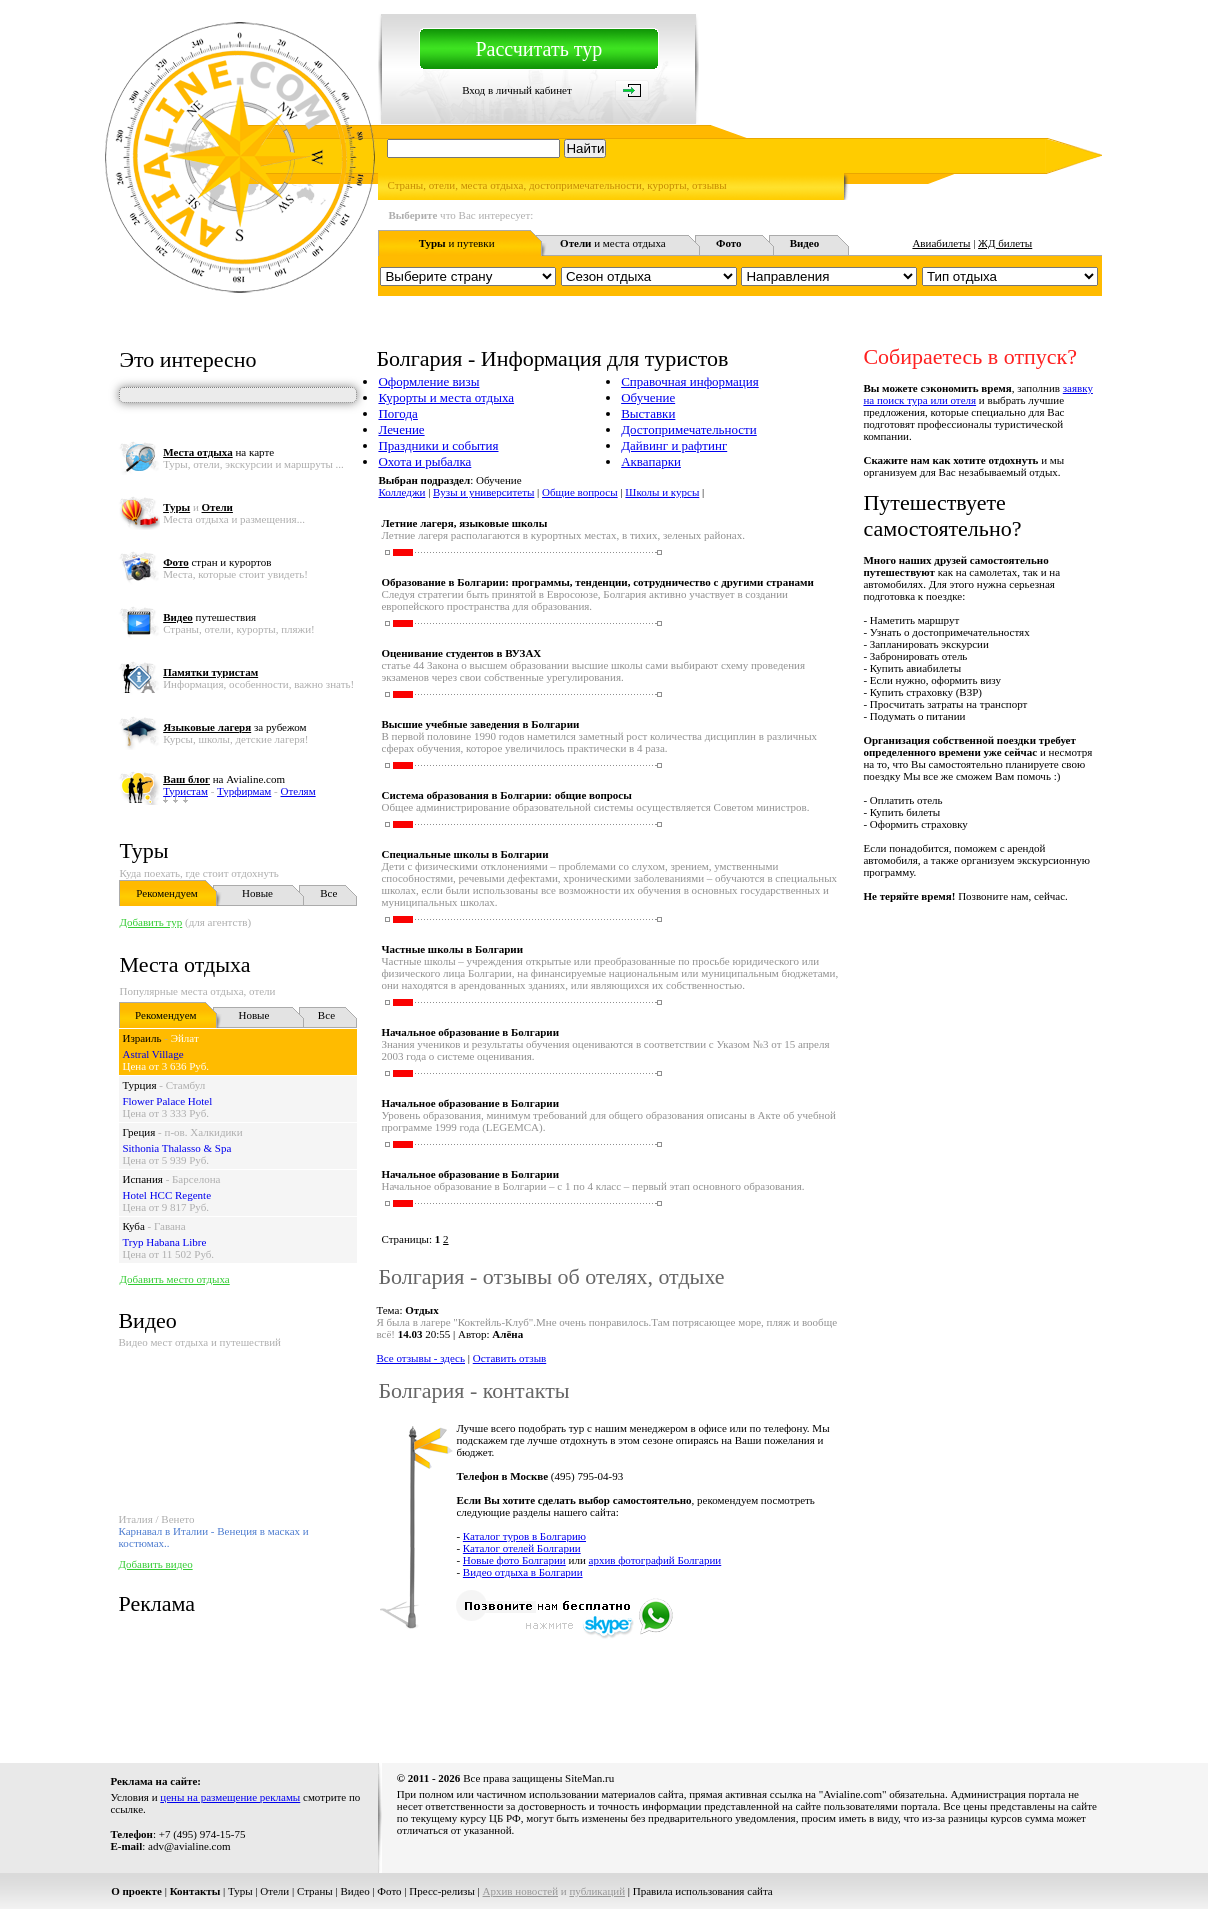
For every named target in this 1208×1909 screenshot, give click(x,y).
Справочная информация (690, 381)
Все (328, 893)
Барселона (196, 1179)
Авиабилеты (941, 243)
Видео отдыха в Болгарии (523, 1572)
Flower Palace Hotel (167, 1101)
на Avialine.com (224, 779)
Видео (354, 1891)
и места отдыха (613, 243)
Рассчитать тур (538, 49)
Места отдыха (184, 964)
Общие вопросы (580, 492)
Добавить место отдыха (174, 1279)
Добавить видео (155, 1564)
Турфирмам (244, 791)
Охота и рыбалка (424, 461)
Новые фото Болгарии (514, 1560)
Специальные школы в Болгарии (464, 854)
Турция (139, 1085)
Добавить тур (150, 922)
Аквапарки (651, 461)
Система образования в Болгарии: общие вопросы (506, 795)
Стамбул (186, 1085)
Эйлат (185, 1038)
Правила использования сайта (703, 1891)
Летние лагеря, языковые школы (464, 523)
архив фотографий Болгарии (655, 1560)
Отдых (421, 1310)
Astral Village (152, 1054)
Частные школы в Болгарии (452, 949)
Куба (133, 1226)
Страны (315, 1891)
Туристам (185, 791)
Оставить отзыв (510, 1358)
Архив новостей (521, 1891)
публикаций (597, 1891)
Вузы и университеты (483, 492)
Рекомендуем (166, 893)
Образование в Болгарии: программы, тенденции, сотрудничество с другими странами (597, 582)
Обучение (648, 397)
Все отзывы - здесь (420, 1358)
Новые (257, 893)
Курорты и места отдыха (446, 397)
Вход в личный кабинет (517, 90)
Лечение (401, 429)
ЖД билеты (1005, 243)
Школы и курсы (662, 492)
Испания (142, 1179)
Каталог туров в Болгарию (524, 1536)
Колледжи (401, 492)
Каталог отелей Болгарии (522, 1548)
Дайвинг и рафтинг (674, 445)
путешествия (209, 617)
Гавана (170, 1226)
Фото (389, 1891)
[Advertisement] (738, 1690)
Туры (143, 850)
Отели (274, 1891)
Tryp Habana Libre (164, 1242)
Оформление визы (428, 381)
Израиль (141, 1038)
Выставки (648, 413)
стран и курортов (217, 562)
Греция (138, 1132)
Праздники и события (438, 445)
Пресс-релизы (442, 1891)
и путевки (457, 243)
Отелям (298, 791)
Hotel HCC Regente (166, 1195)
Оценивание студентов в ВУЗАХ (461, 653)
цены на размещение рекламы (230, 1797)
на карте (218, 452)
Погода (397, 413)
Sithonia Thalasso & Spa (176, 1148)
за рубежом (234, 727)
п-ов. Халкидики (204, 1132)
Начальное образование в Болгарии (470, 1032)
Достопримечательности (689, 429)
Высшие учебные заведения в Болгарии (480, 724)
